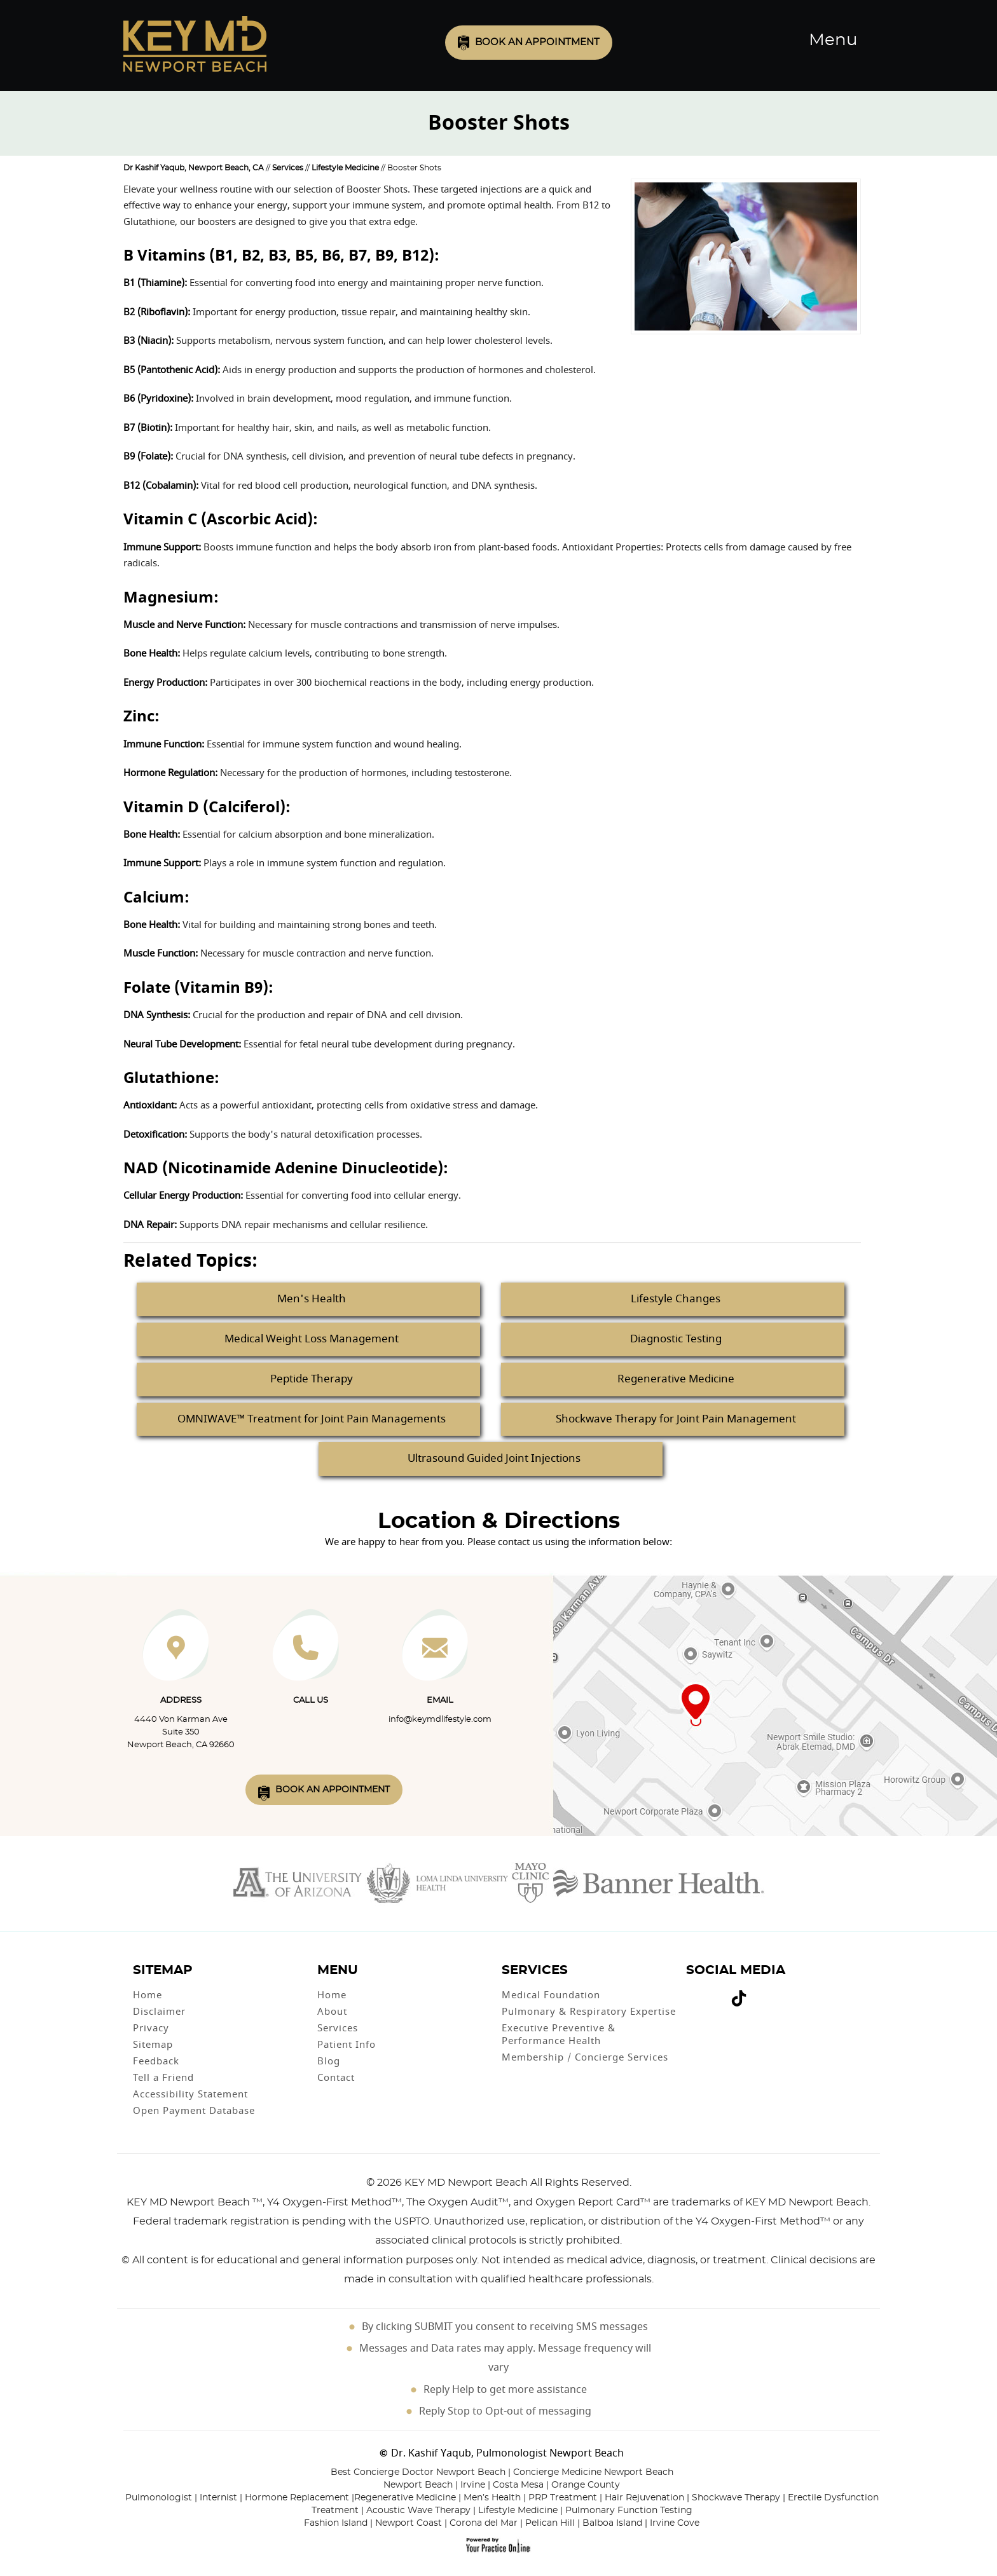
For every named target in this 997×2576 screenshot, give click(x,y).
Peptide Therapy (311, 1379)
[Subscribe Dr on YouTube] (711, 1992)
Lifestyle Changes (675, 1299)
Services (287, 168)
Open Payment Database (194, 2111)
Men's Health (311, 1299)
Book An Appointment (332, 1789)
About (332, 2012)
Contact (336, 2078)
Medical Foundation (551, 1995)
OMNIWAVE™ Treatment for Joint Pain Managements (311, 1419)
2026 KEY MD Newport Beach (452, 2182)
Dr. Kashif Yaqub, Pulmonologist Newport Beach (507, 2453)
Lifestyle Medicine (345, 168)
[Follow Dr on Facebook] (691, 1992)
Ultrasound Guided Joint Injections (494, 1458)
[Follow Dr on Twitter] (702, 1992)
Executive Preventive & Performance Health (558, 2034)
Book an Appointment (537, 42)
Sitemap (153, 2045)
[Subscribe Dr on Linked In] (758, 1992)
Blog (328, 2061)
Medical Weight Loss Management (311, 1339)
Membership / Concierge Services (585, 2057)
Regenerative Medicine (675, 1379)
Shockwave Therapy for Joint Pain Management (676, 1419)
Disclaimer (159, 2012)
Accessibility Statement (190, 2094)
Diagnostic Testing (676, 1339)
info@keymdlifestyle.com (440, 1719)
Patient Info (346, 2045)
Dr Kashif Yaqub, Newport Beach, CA (193, 168)
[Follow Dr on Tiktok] (738, 2000)
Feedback (156, 2061)
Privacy (151, 2028)
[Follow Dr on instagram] (720, 1992)
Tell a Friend (163, 2078)
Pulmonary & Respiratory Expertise (589, 2012)
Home (147, 1995)
